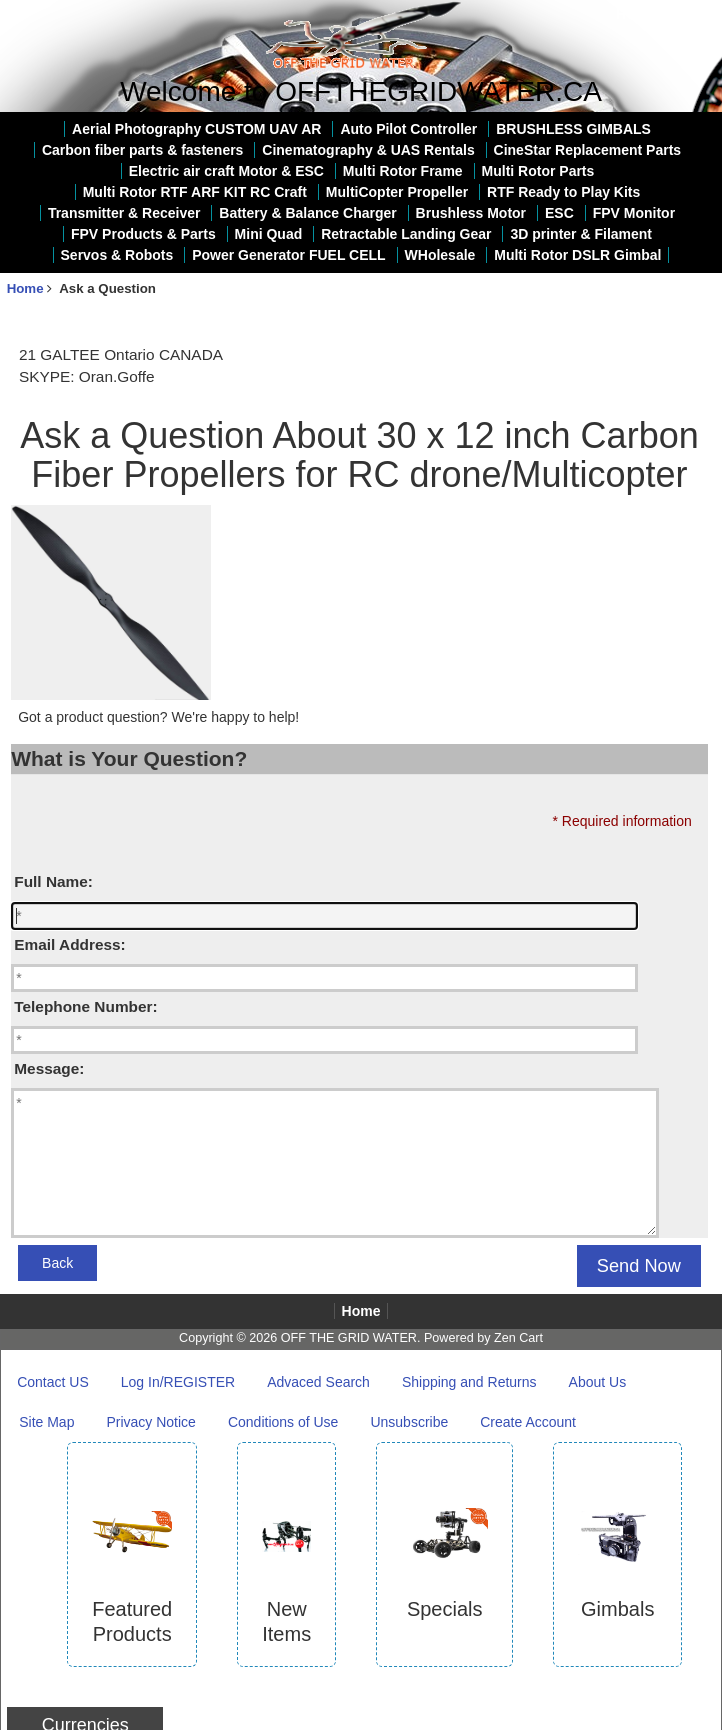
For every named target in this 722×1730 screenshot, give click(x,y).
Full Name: (53, 881)
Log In (694, 14)
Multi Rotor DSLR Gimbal (577, 255)
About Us (598, 1382)
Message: (49, 1068)
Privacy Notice (150, 1422)
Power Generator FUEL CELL (288, 255)
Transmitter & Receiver (124, 213)
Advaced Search (318, 1382)
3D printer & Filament (581, 234)
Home (635, 14)
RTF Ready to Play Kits (563, 192)
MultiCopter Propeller (397, 192)
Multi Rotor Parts (538, 171)
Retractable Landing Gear (406, 234)
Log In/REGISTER (178, 1382)
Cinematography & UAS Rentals (368, 150)
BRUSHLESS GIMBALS (573, 129)
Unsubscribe (409, 1422)
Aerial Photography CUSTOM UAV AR (196, 129)
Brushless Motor (471, 213)
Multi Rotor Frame (403, 171)
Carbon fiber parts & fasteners (143, 150)
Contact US (53, 1382)
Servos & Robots (117, 255)
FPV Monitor (634, 213)
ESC (559, 213)
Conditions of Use (283, 1422)
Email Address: (69, 944)
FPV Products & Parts (143, 234)
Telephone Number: (85, 1006)
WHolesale (440, 255)
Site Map (46, 1422)
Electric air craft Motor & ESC (226, 171)
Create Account (528, 1422)
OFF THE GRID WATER (349, 1338)
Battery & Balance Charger (307, 213)
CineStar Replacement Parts (588, 150)
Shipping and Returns (469, 1382)
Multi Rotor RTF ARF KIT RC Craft (195, 192)
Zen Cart (518, 1338)
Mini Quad (269, 234)
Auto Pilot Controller (408, 129)
